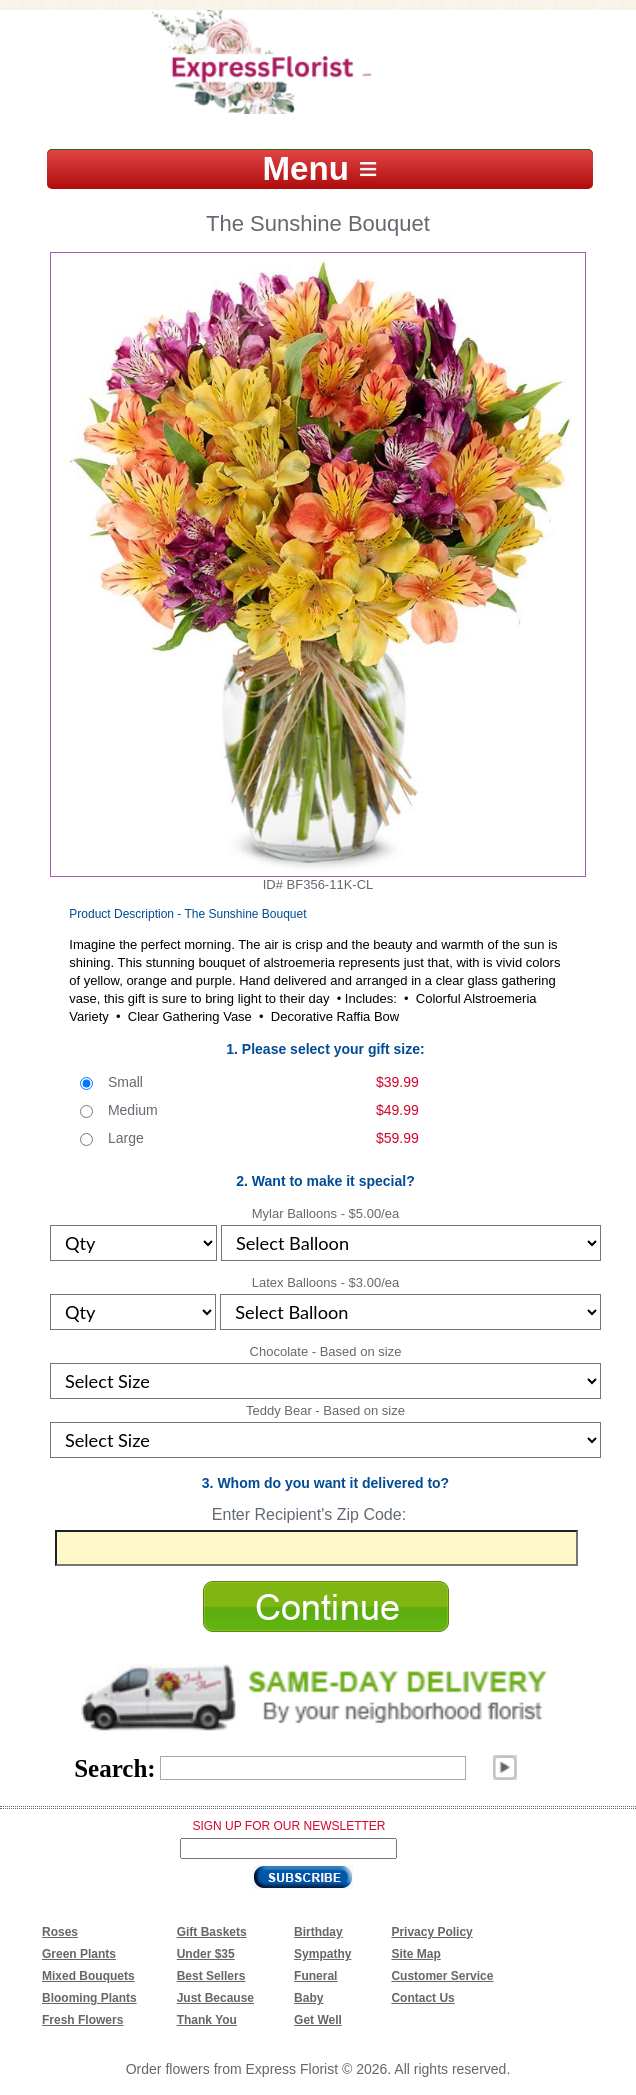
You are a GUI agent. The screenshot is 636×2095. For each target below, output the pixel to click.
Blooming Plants (89, 1998)
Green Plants (79, 1954)
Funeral (315, 1976)
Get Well (318, 2020)
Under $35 (206, 1954)
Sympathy (322, 1954)
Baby (308, 1998)
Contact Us (422, 1998)
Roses (60, 1932)
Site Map (415, 1954)
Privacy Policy (431, 1932)
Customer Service (442, 1976)
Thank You (207, 2020)
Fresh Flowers (82, 2020)
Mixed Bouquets (88, 1976)
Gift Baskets (212, 1932)
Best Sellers (211, 1976)
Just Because (215, 1998)
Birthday (318, 1932)
